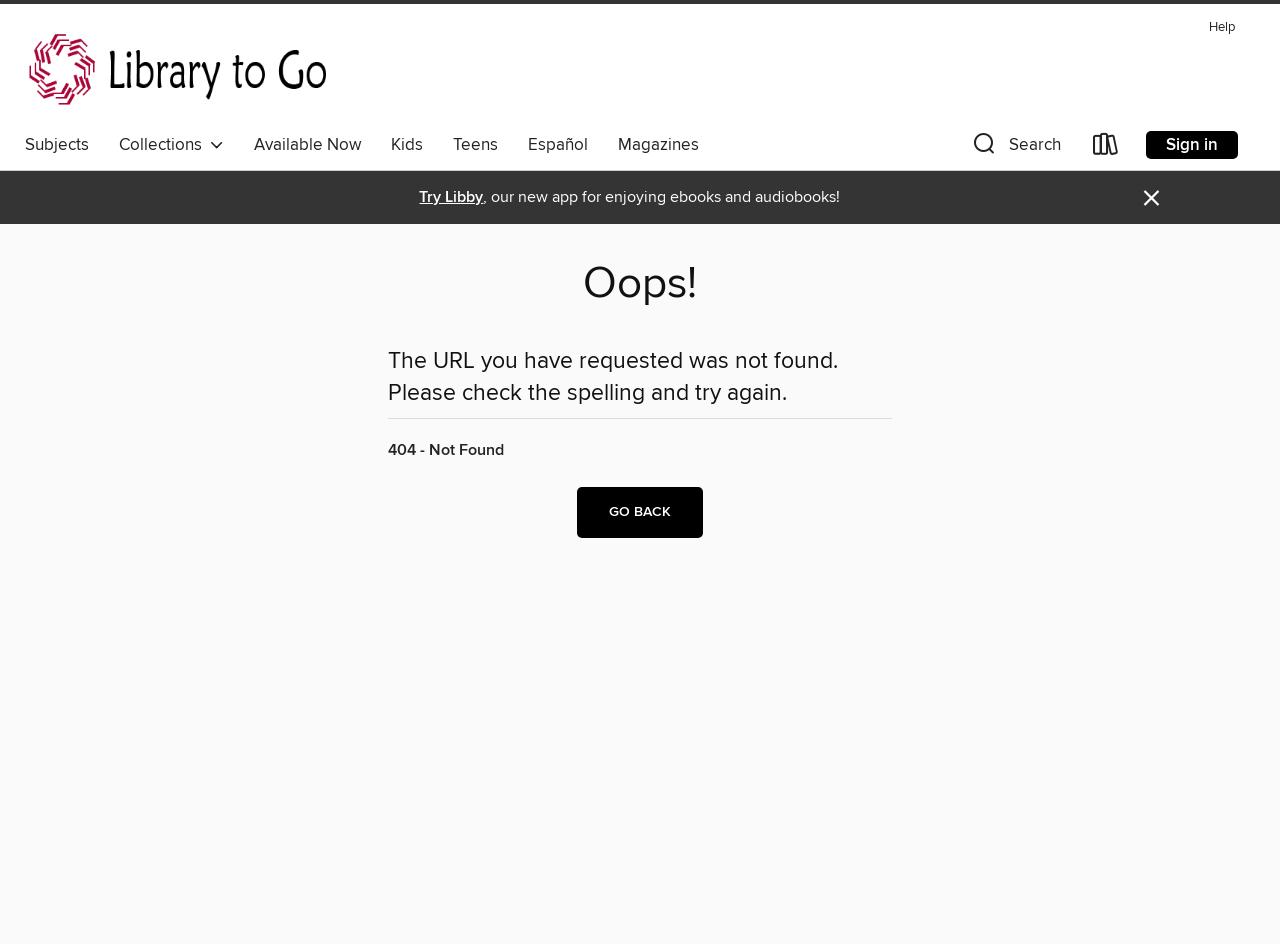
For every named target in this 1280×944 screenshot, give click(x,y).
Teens (475, 145)
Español (558, 145)
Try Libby (451, 197)
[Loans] (1106, 148)
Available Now (307, 145)
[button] (1015, 148)
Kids (407, 145)
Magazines (658, 145)
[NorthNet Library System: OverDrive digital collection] (181, 69)
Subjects (57, 145)
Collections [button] (171, 145)
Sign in (1192, 145)
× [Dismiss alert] (1151, 198)
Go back (640, 512)
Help (1222, 27)
